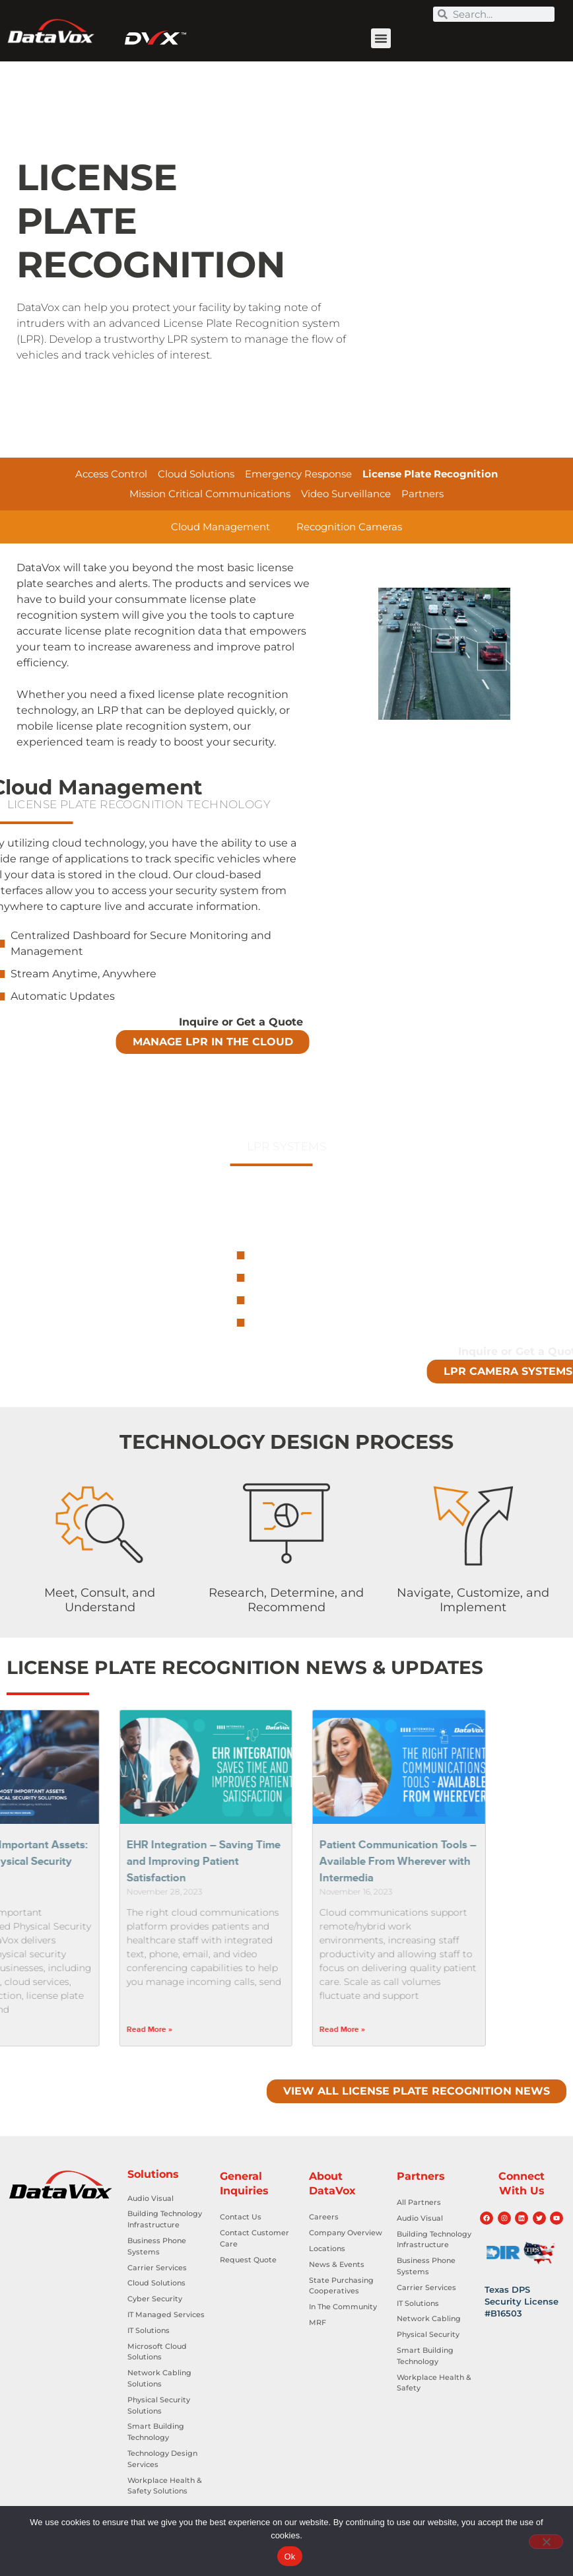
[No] (546, 2541)
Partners (422, 493)
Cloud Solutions (196, 474)
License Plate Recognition (430, 474)
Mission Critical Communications (209, 493)
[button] (381, 38)
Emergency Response (298, 474)
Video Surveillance (346, 493)
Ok (289, 2556)
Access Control (111, 474)
